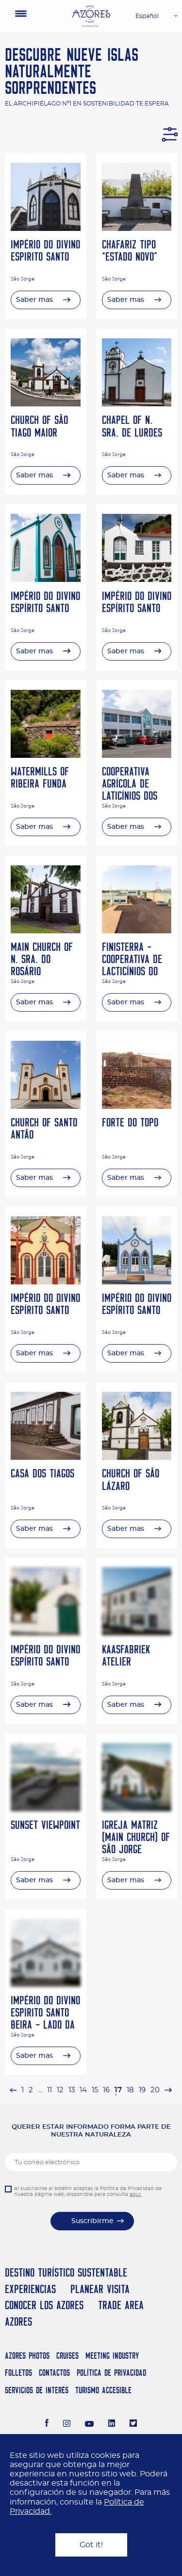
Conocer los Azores (44, 2305)
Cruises (67, 2355)
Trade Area (121, 2305)
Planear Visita (100, 2289)
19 (142, 2090)
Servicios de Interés (36, 2390)
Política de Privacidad (111, 2372)
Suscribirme (92, 2221)
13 (71, 2090)
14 (83, 2090)
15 (95, 2090)
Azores (18, 2321)
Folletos (18, 2372)
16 (106, 2090)
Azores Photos (27, 2355)
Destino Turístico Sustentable (66, 2272)
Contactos (54, 2372)
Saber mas (34, 300)
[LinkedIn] (112, 2424)
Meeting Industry (112, 2355)
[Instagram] (66, 2424)
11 (49, 2090)
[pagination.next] (168, 2090)
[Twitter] (133, 2424)
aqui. (136, 2194)
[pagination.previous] (13, 2090)
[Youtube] (89, 2424)
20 (155, 2090)
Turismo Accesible (103, 2390)
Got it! (91, 2545)
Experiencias (30, 2289)
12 (60, 2090)
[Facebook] (47, 2424)
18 (130, 2090)
